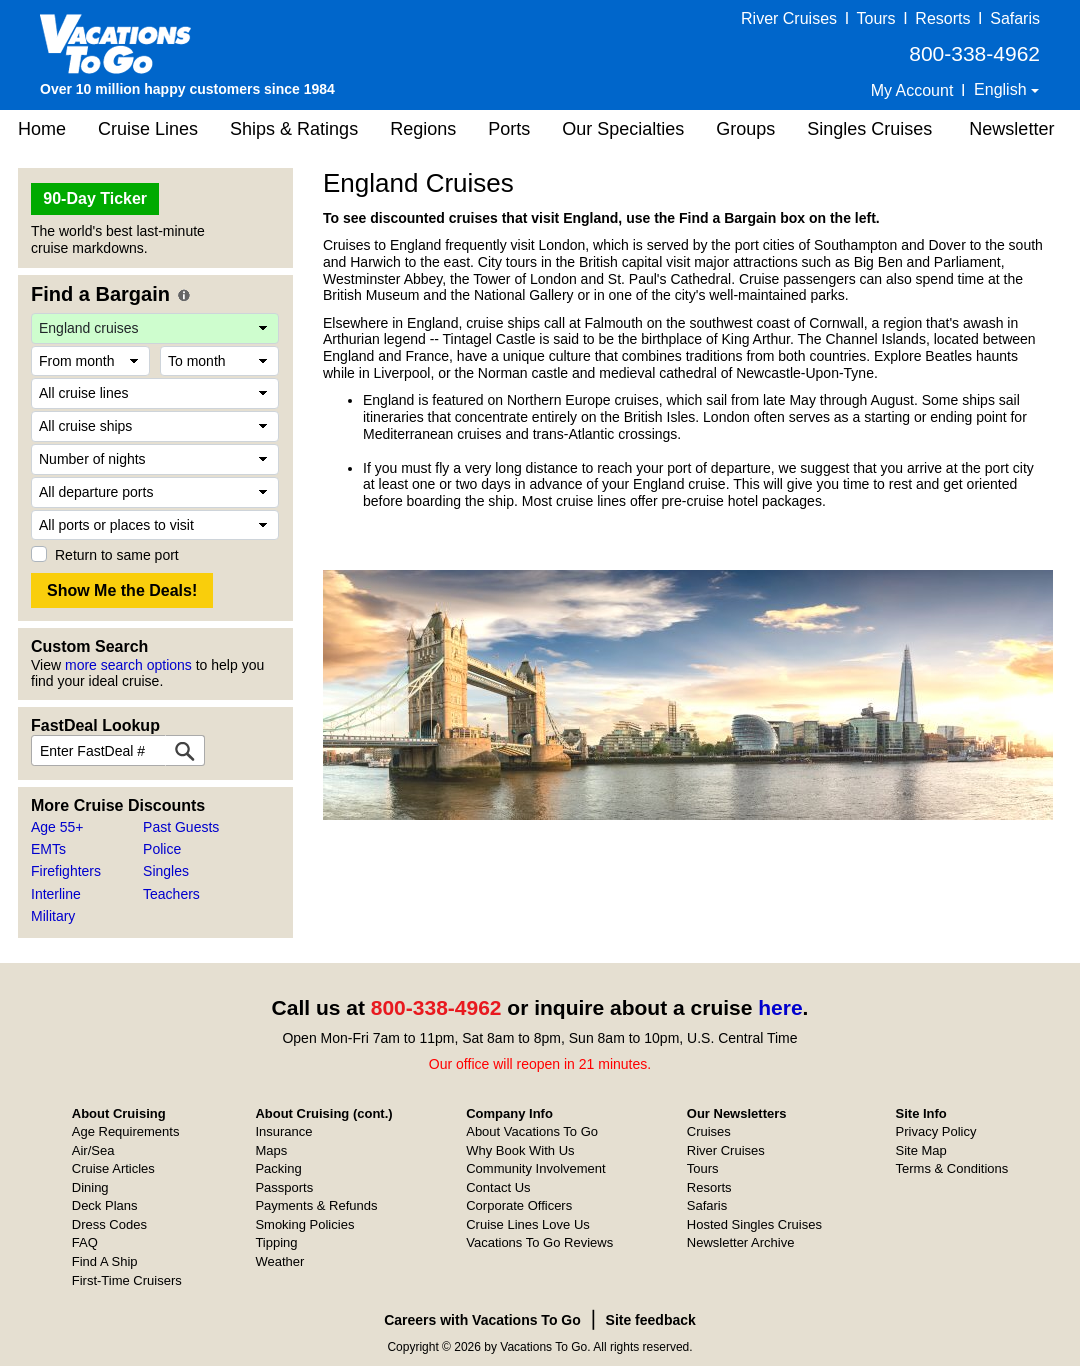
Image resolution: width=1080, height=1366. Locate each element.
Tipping (276, 1242)
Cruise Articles (113, 1168)
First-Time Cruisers (127, 1280)
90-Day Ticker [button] (95, 198)
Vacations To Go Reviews (539, 1242)
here (780, 1007)
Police (162, 849)
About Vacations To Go (532, 1131)
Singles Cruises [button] (869, 129)
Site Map (921, 1150)
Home (42, 129)
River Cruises (789, 18)
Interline (56, 894)
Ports (509, 129)
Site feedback (651, 1320)
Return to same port (117, 555)
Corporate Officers (519, 1205)
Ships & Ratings (294, 129)
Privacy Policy (936, 1131)
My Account (912, 90)
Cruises (709, 1131)
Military (53, 916)
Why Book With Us (520, 1150)
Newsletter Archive (741, 1242)
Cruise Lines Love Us (528, 1224)
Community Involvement (535, 1168)
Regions (423, 129)
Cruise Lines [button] (148, 129)
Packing (278, 1168)
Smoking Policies (304, 1224)
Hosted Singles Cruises (754, 1224)
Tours (875, 18)
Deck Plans (105, 1205)
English (1002, 89)
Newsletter (1011, 129)
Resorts (942, 18)
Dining (90, 1187)
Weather (279, 1261)
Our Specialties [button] (623, 129)
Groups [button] (745, 129)
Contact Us (498, 1187)
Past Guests (181, 827)
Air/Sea (93, 1150)
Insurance (283, 1131)
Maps (271, 1150)
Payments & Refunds (316, 1205)
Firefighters (66, 871)
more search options (128, 665)
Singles (166, 871)
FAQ (85, 1242)
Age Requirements (126, 1131)
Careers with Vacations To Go (482, 1320)
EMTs (48, 849)
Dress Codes (109, 1224)
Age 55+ (57, 827)
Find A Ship (105, 1261)
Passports (284, 1187)
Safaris (1015, 18)
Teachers (171, 894)
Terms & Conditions (952, 1168)
